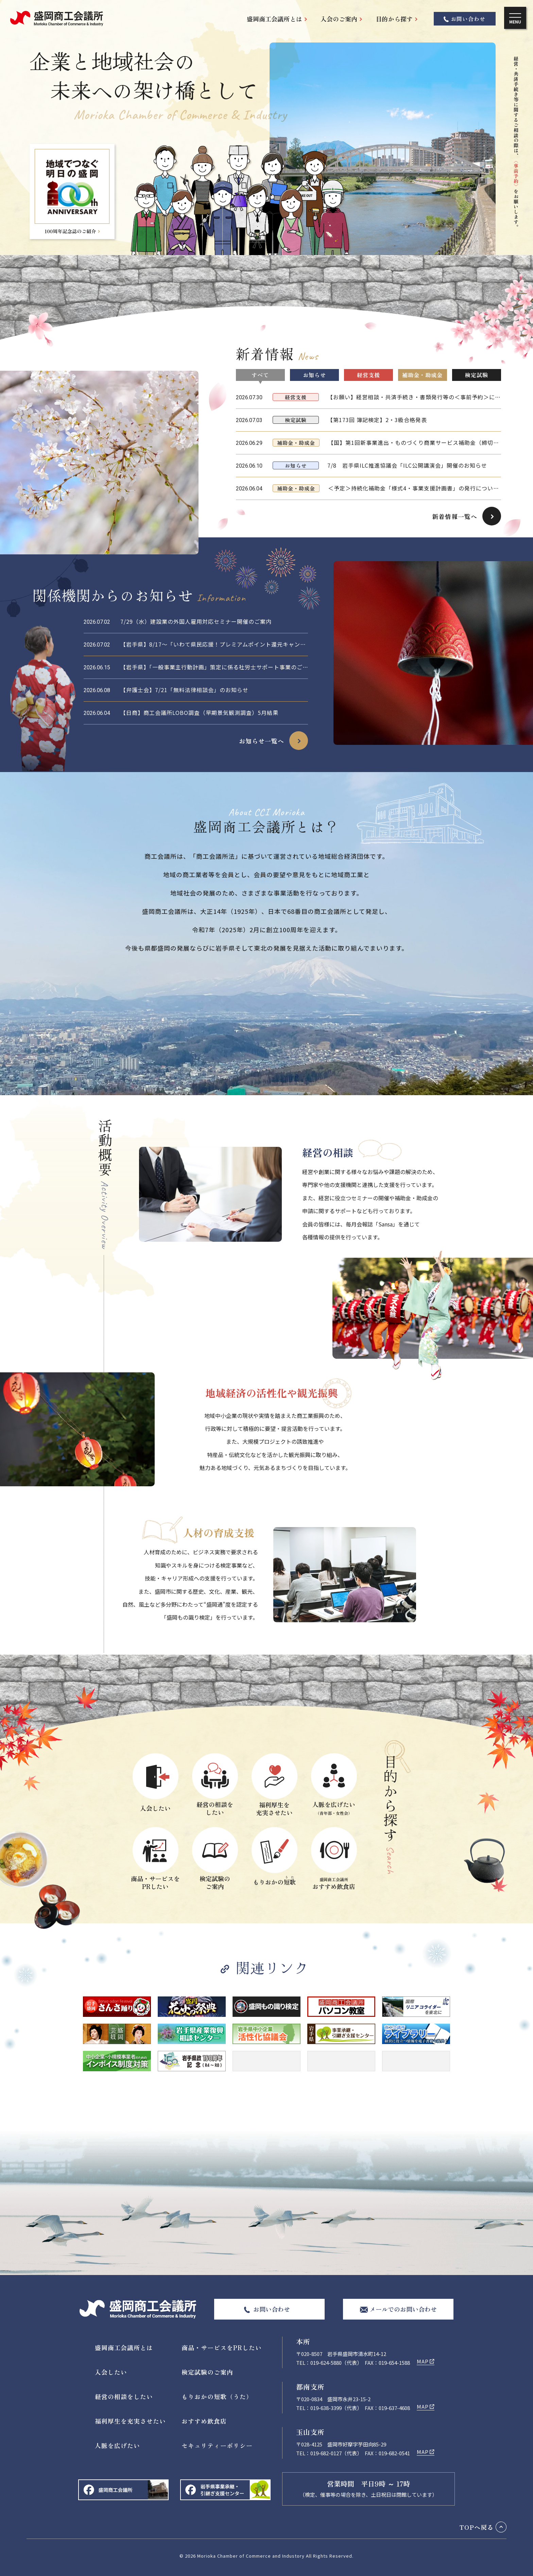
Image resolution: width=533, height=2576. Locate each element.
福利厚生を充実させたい (130, 2420)
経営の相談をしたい (124, 2396)
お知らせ (314, 375)
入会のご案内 (339, 18)
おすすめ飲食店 (204, 2420)
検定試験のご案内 (207, 2372)
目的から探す (394, 18)
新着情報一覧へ (454, 516)
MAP (423, 2361)
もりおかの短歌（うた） (217, 2396)
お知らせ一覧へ (261, 740)
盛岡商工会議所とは (274, 18)
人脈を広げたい (117, 2445)
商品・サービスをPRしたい (222, 2347)
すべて (260, 375)
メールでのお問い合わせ (403, 2309)
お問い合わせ (468, 19)
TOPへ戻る (477, 2527)
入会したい (111, 2372)
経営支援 (368, 375)
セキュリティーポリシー (217, 2445)
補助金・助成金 (422, 375)
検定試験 (476, 375)
